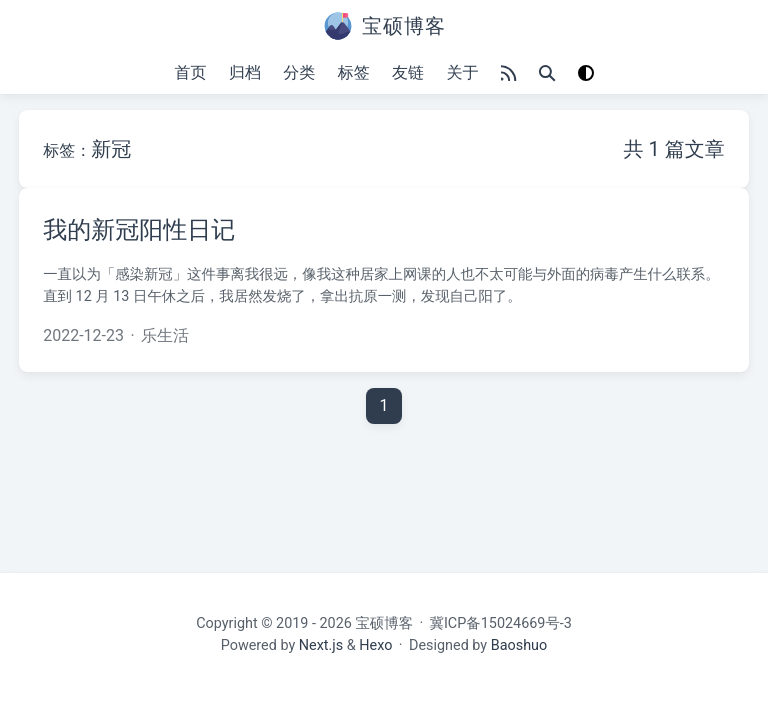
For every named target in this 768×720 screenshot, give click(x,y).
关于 (462, 72)
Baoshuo (519, 644)
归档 (245, 72)
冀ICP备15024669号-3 (501, 623)
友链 (408, 72)
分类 (299, 72)
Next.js (321, 644)
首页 (191, 72)
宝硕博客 (384, 623)
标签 (354, 72)
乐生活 (165, 335)
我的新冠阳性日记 (139, 230)
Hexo (375, 644)
